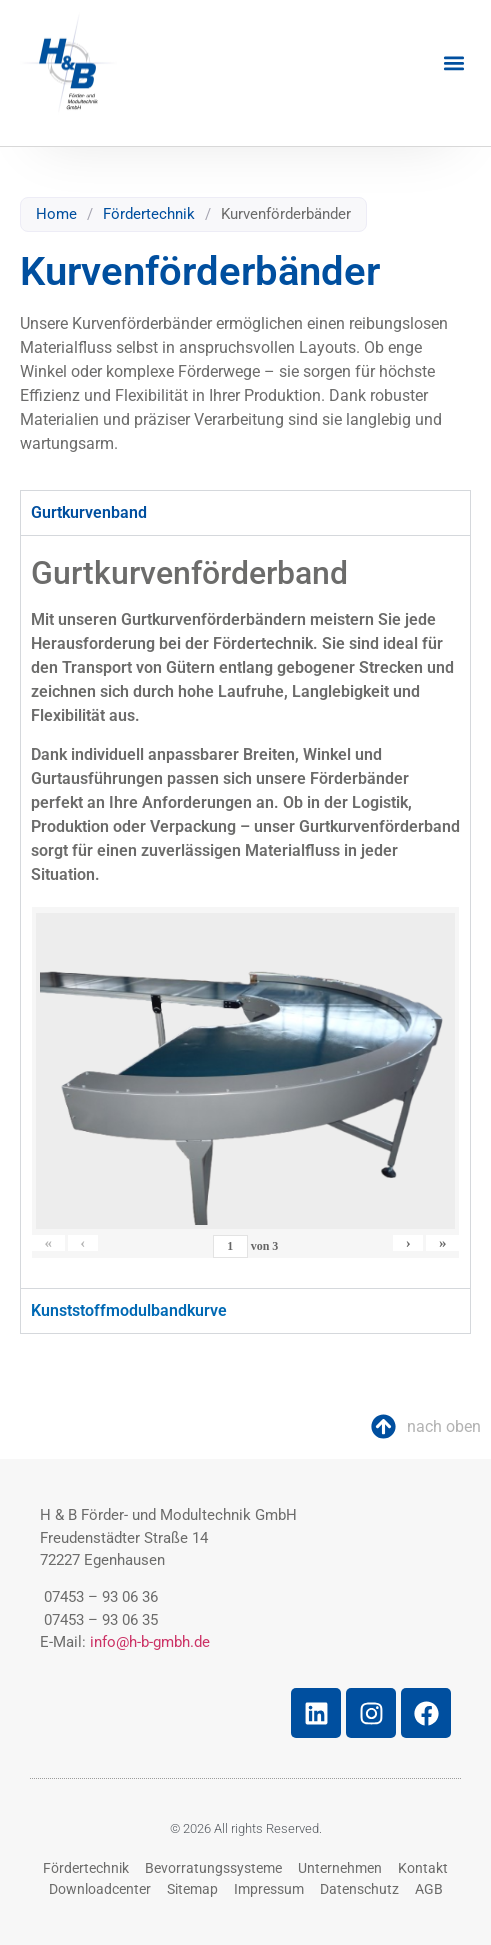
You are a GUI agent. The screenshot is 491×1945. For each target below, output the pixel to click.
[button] (454, 63)
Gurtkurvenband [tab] (89, 512)
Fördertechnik (149, 214)
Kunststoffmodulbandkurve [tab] (129, 1310)
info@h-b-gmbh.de (150, 1642)
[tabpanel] (245, 911)
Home (56, 214)
